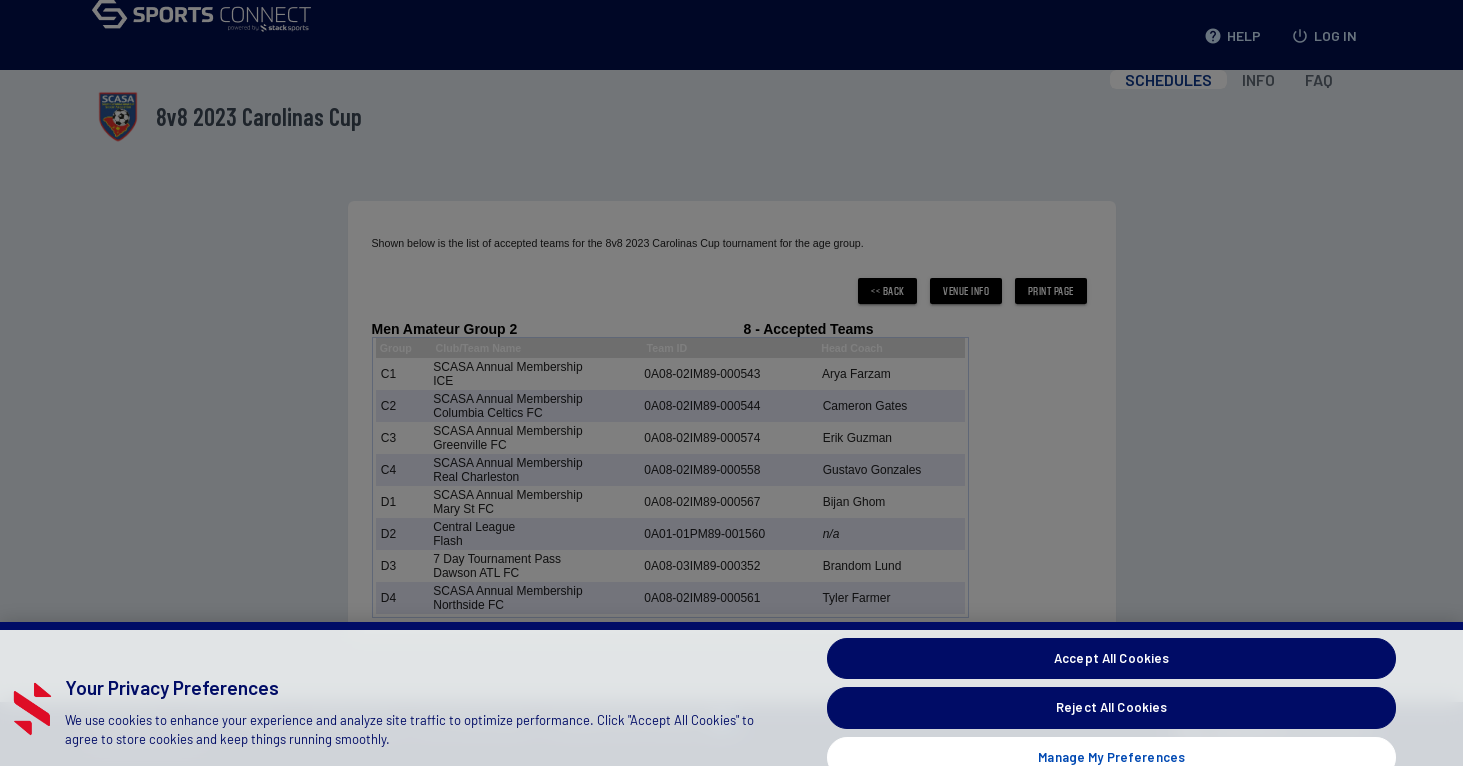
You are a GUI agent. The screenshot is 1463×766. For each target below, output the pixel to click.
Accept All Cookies (1111, 670)
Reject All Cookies (1111, 720)
